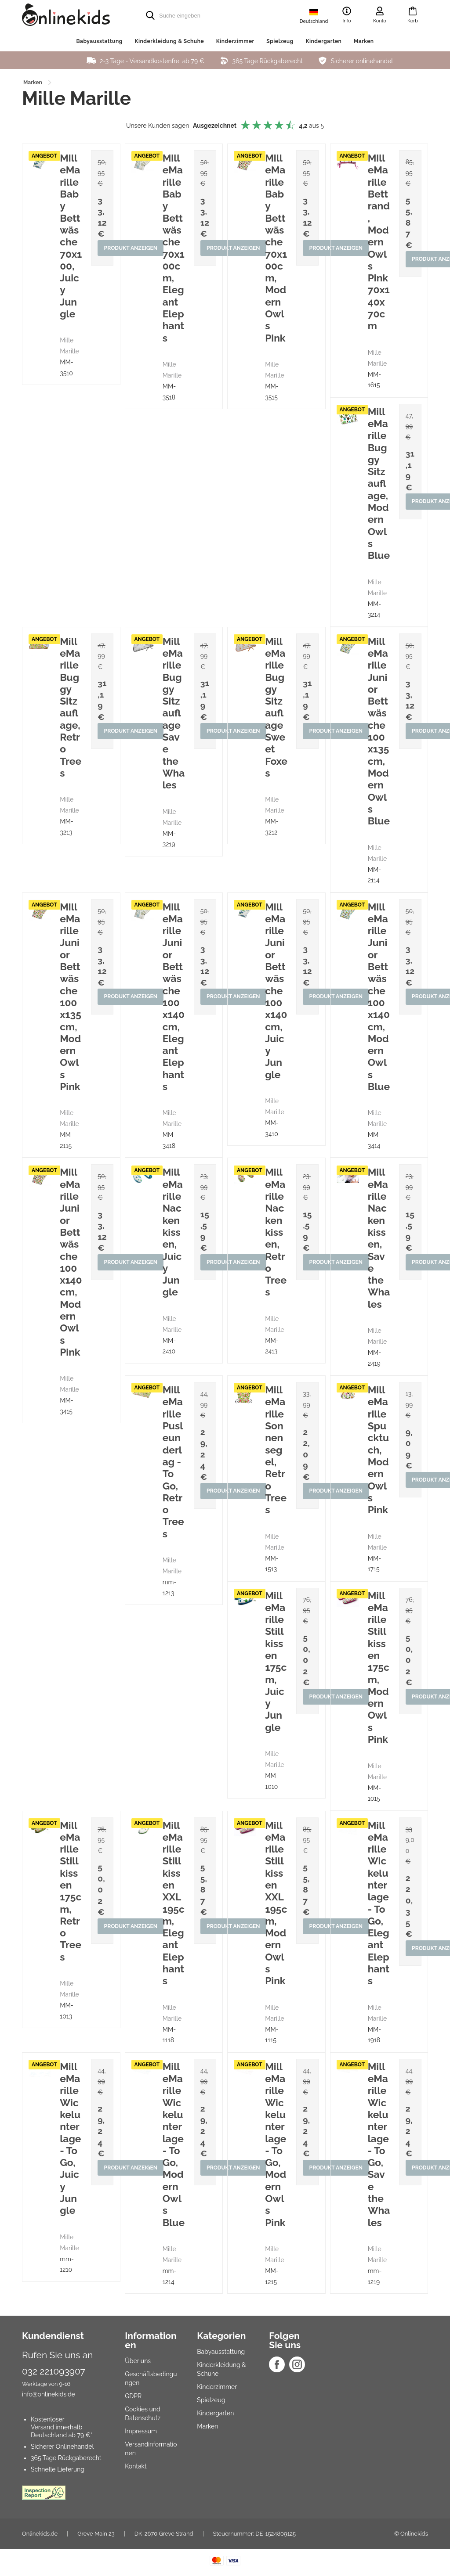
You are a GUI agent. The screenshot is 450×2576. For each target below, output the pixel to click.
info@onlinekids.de (48, 2394)
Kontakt (135, 2466)
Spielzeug (280, 41)
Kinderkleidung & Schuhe (169, 41)
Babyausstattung (99, 41)
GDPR (133, 2396)
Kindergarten (323, 41)
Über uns (138, 2360)
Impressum (141, 2431)
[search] (207, 15)
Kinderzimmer (235, 41)
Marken (364, 41)
